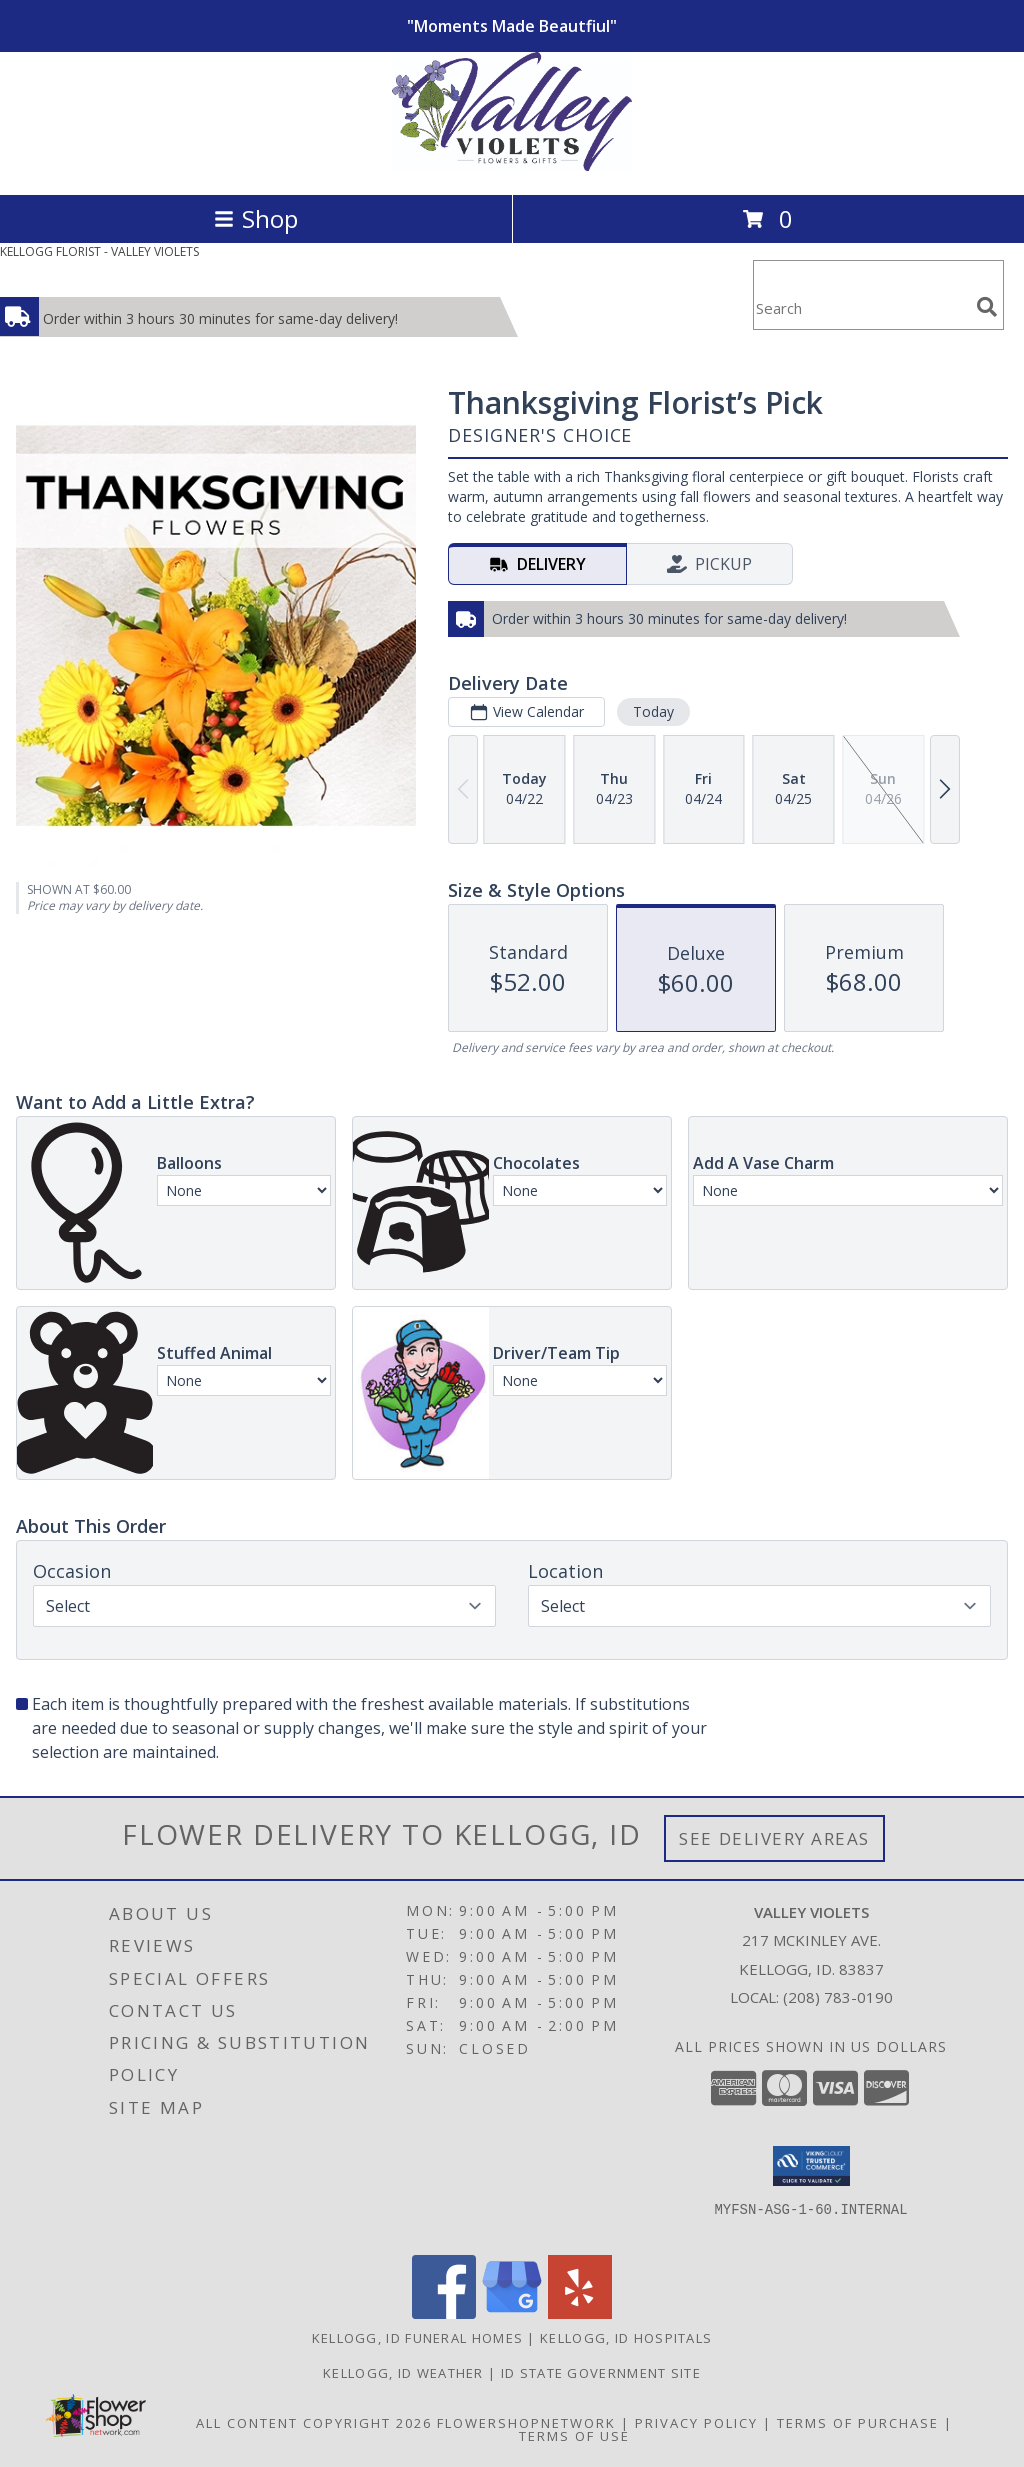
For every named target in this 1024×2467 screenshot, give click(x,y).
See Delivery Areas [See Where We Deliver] (774, 1838)
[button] (811, 2166)
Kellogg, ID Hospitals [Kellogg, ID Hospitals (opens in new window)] (626, 2338)
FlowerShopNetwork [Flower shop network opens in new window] (526, 2423)
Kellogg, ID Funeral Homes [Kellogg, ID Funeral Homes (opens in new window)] (418, 2338)
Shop (256, 218)
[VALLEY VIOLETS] (512, 165)
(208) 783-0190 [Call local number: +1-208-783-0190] (838, 1997)
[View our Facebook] (444, 2313)
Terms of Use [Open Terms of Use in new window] (574, 2436)
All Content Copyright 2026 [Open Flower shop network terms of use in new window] (314, 2423)
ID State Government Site (601, 2373)
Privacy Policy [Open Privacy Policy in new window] (696, 2423)
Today (653, 711)
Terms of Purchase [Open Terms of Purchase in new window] (858, 2423)
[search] (987, 307)
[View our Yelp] (580, 2313)
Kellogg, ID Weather (403, 2373)
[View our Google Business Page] (512, 2313)
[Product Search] (861, 307)
